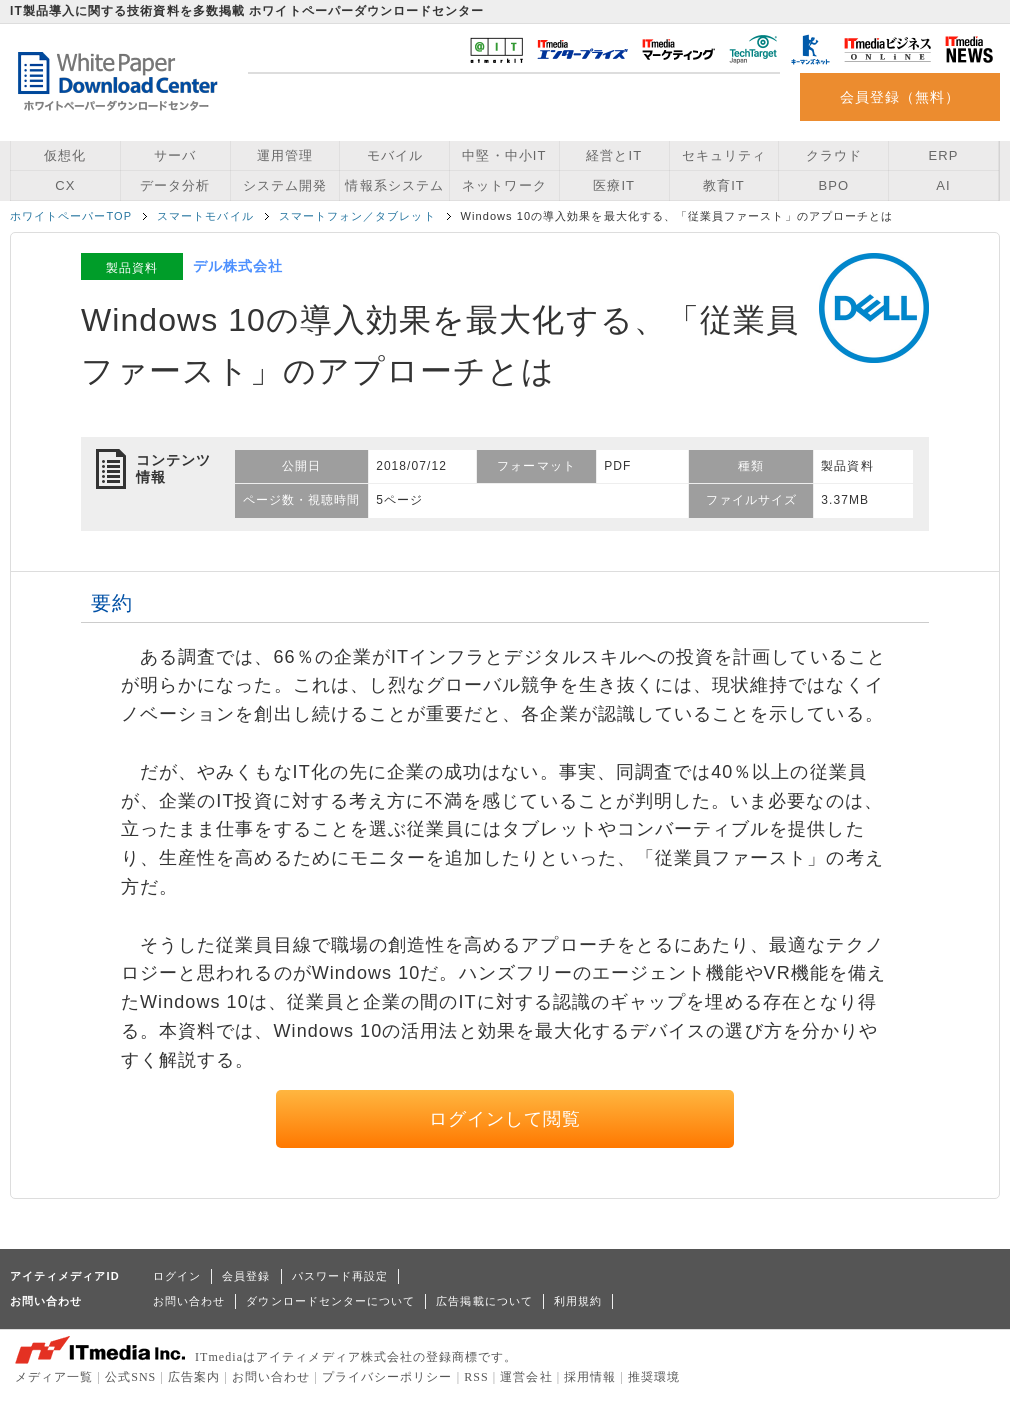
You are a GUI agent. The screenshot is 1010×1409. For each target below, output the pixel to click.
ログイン (177, 1276)
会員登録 (246, 1276)
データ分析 (175, 185)
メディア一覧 (54, 1377)
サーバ (175, 155)
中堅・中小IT (504, 155)
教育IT (724, 185)
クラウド (834, 155)
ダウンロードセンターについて (330, 1301)
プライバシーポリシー (387, 1377)
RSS (476, 1377)
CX (65, 185)
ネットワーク (504, 185)
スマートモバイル (205, 216)
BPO (833, 185)
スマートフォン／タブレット (357, 216)
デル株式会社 (238, 266)
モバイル (395, 155)
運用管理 (285, 155)
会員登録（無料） (900, 97)
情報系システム (394, 185)
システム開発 (285, 185)
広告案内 (194, 1377)
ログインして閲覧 (505, 1119)
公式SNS (130, 1377)
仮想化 (65, 155)
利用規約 (578, 1301)
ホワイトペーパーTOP (71, 216)
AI (943, 185)
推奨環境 (654, 1377)
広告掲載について (484, 1301)
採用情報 (590, 1377)
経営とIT (614, 155)
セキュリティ (724, 155)
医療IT (614, 185)
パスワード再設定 (340, 1276)
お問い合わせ (189, 1301)
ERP (944, 155)
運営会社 (526, 1377)
